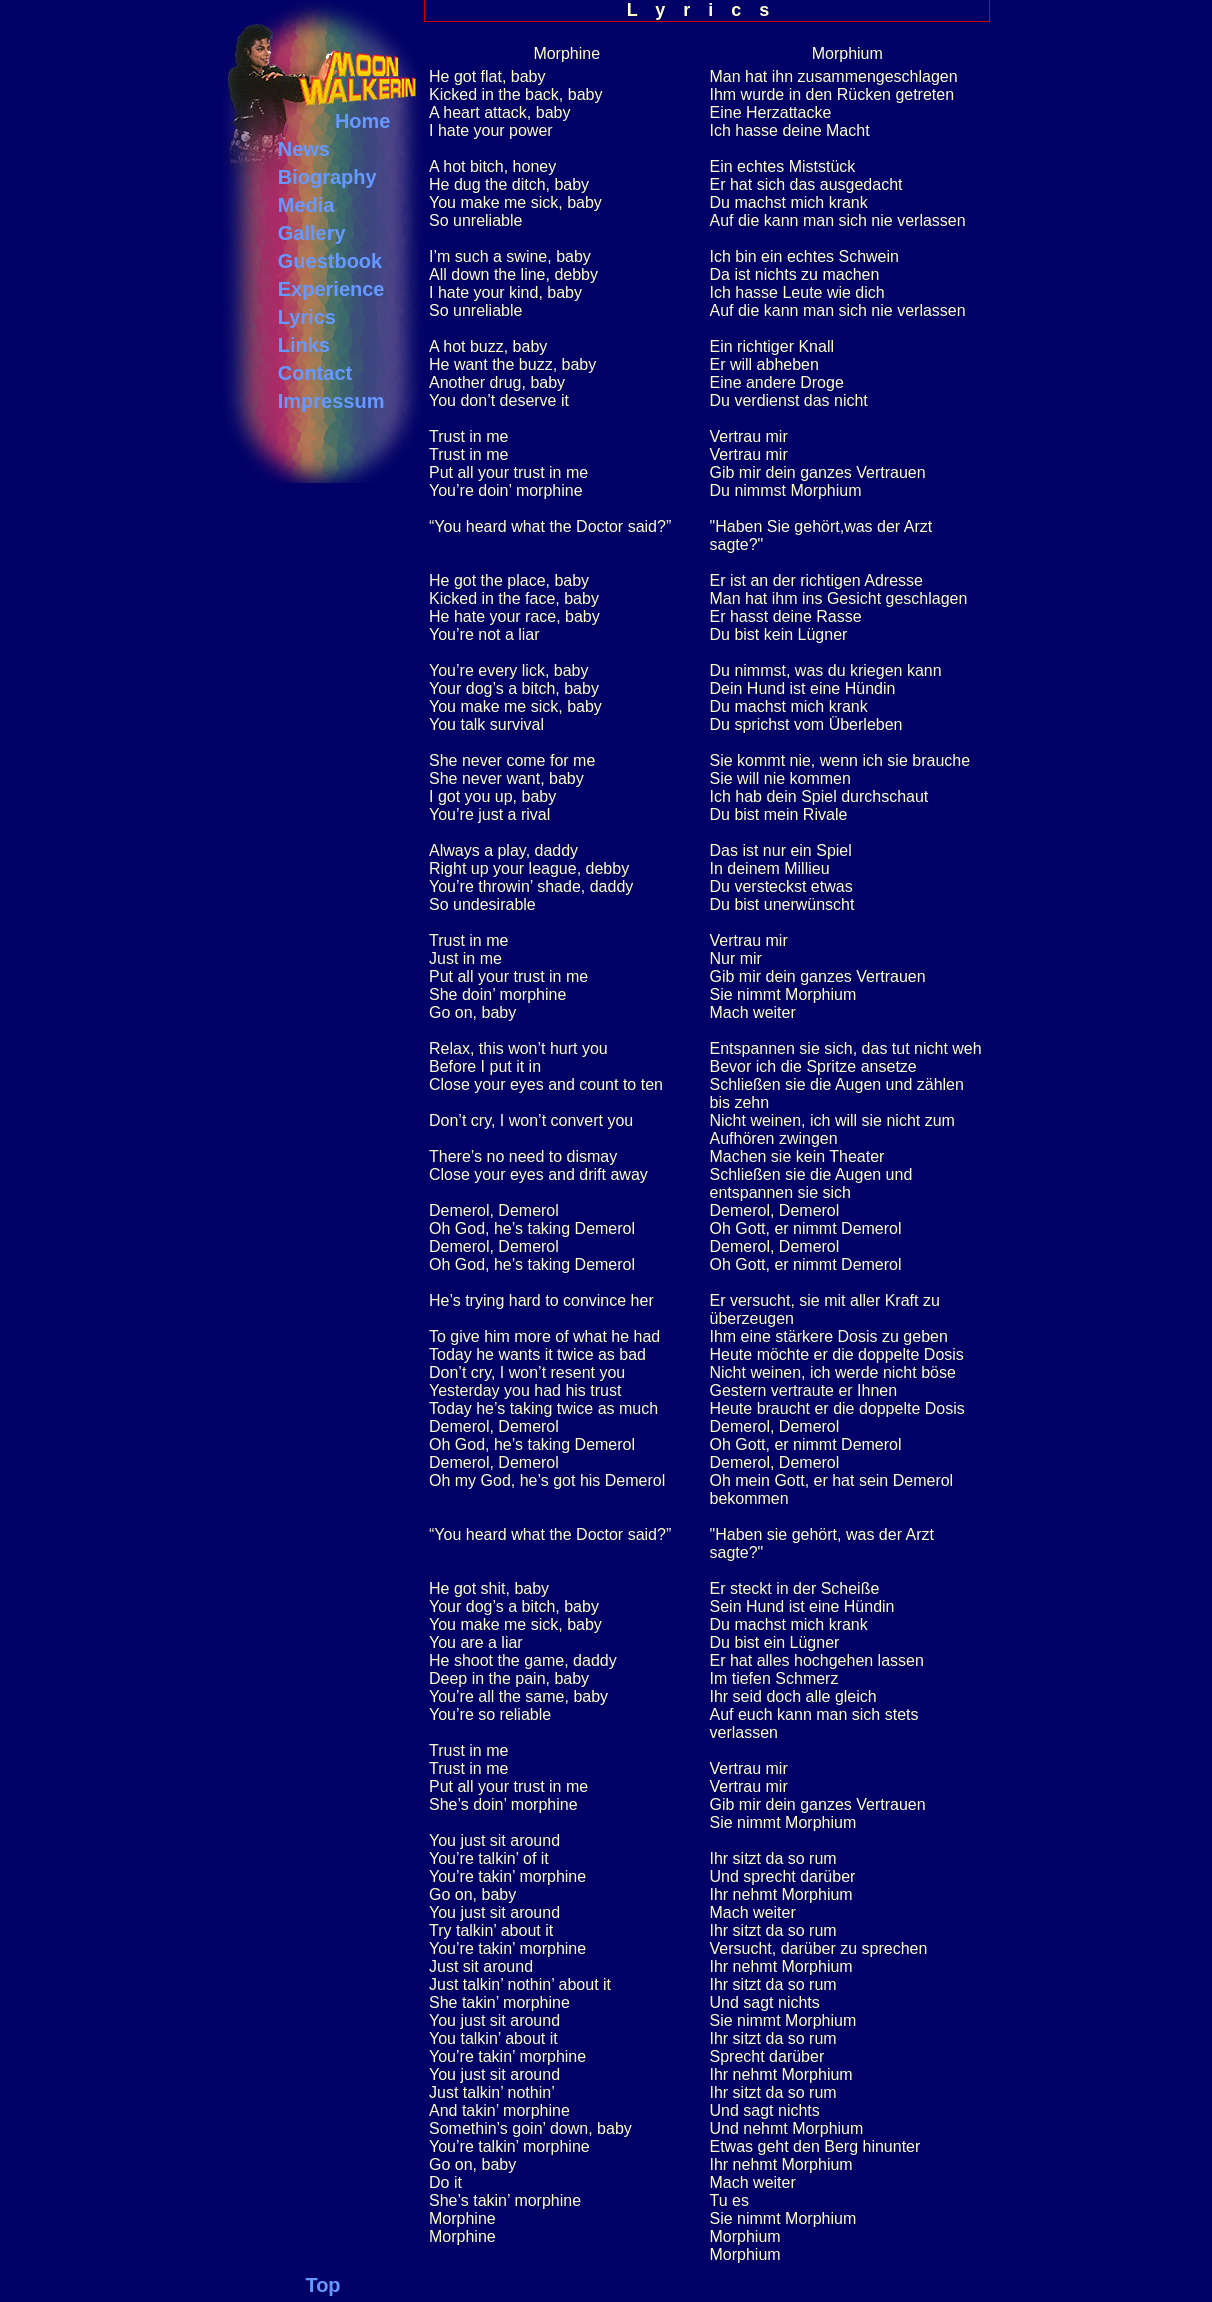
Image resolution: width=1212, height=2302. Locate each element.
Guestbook (330, 261)
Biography (327, 177)
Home (363, 121)
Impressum (331, 401)
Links (304, 345)
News (304, 149)
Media (306, 205)
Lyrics (307, 317)
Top (322, 2285)
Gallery (312, 233)
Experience (331, 289)
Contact (315, 373)
